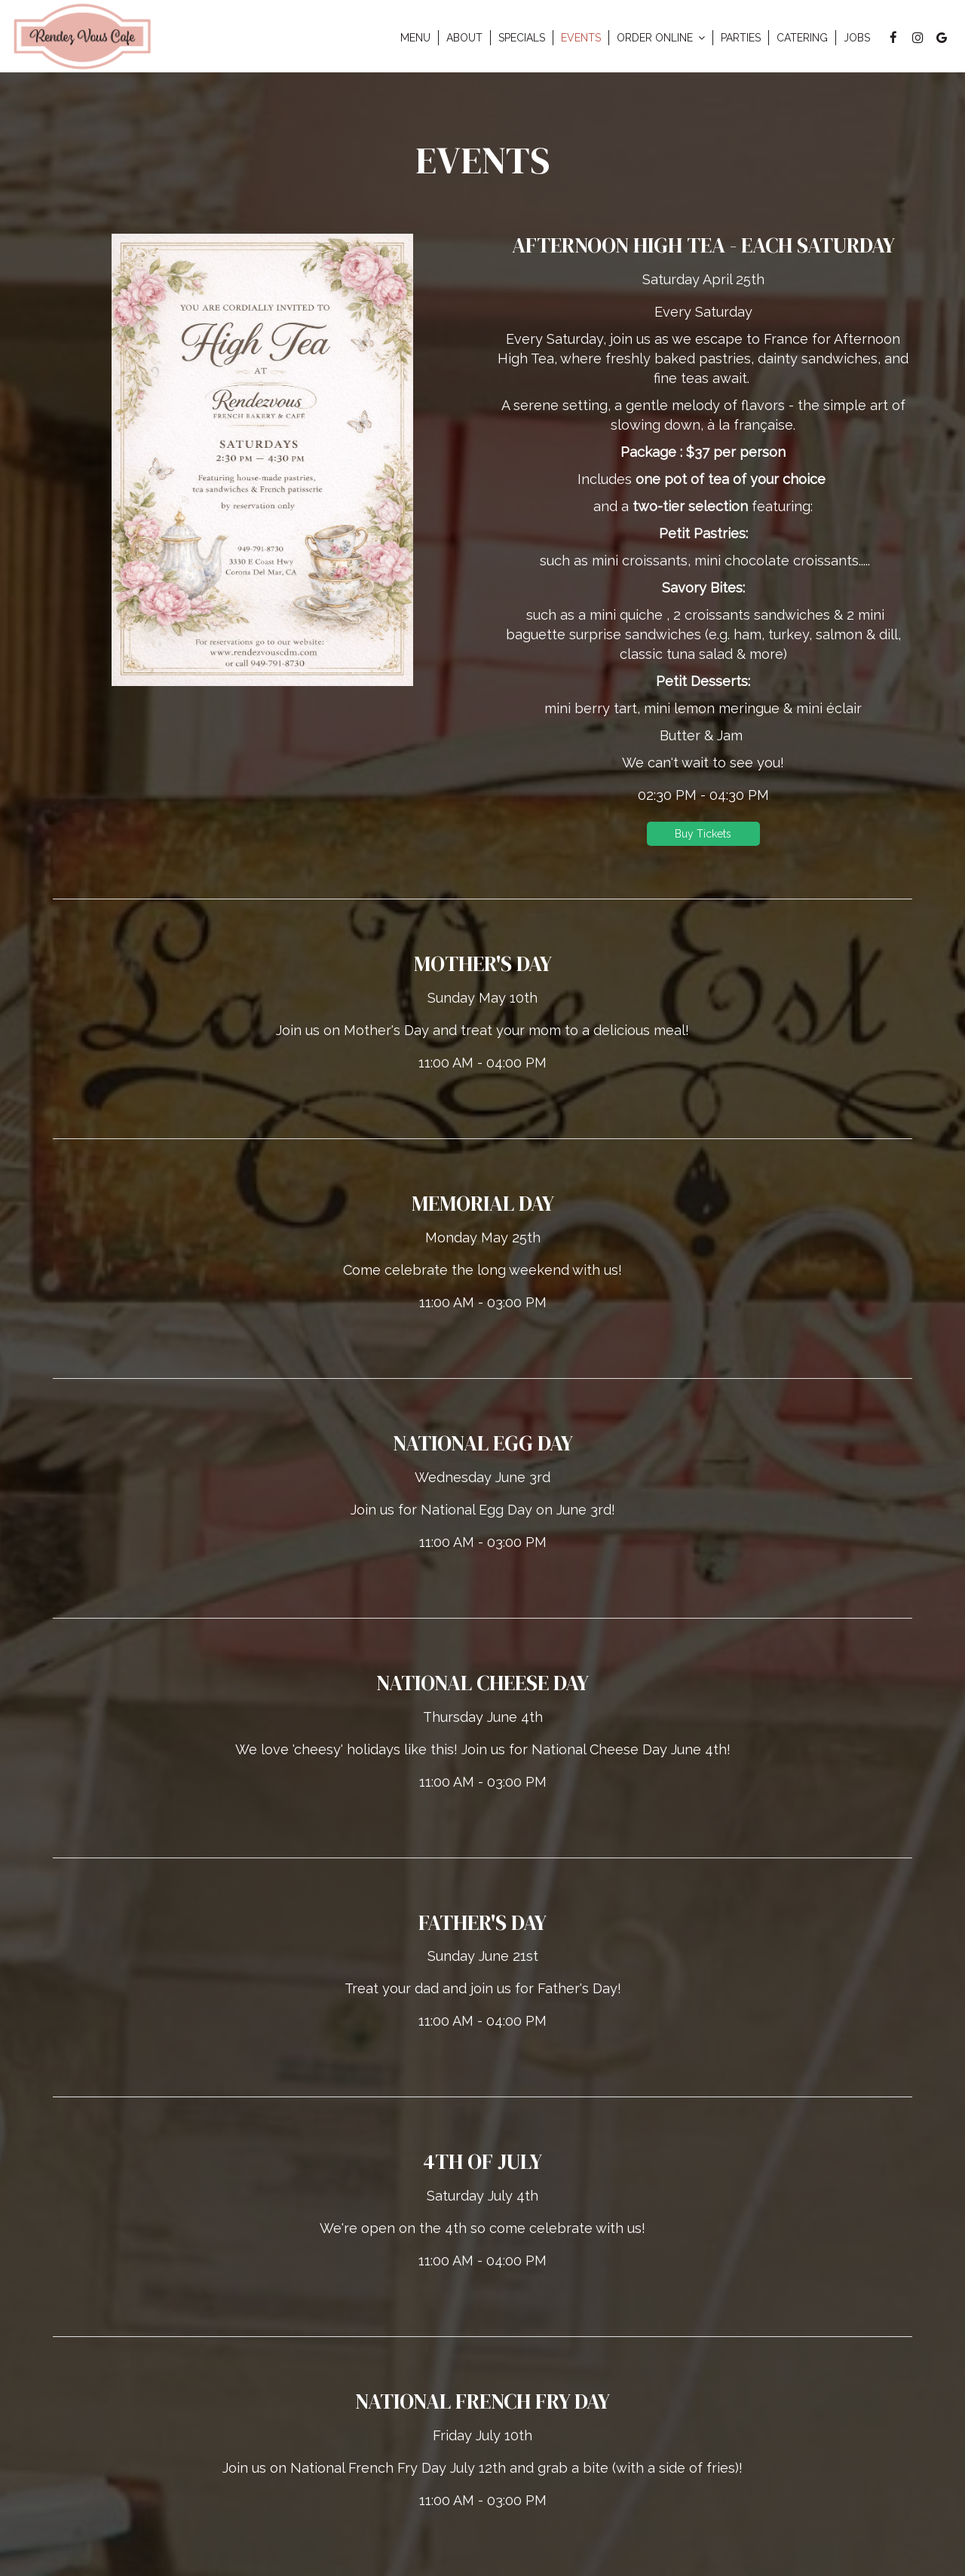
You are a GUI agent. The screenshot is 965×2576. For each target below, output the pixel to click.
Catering (802, 38)
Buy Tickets (703, 834)
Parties (741, 38)
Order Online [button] (661, 38)
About (464, 38)
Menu (415, 38)
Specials (521, 38)
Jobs (857, 38)
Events (581, 38)
